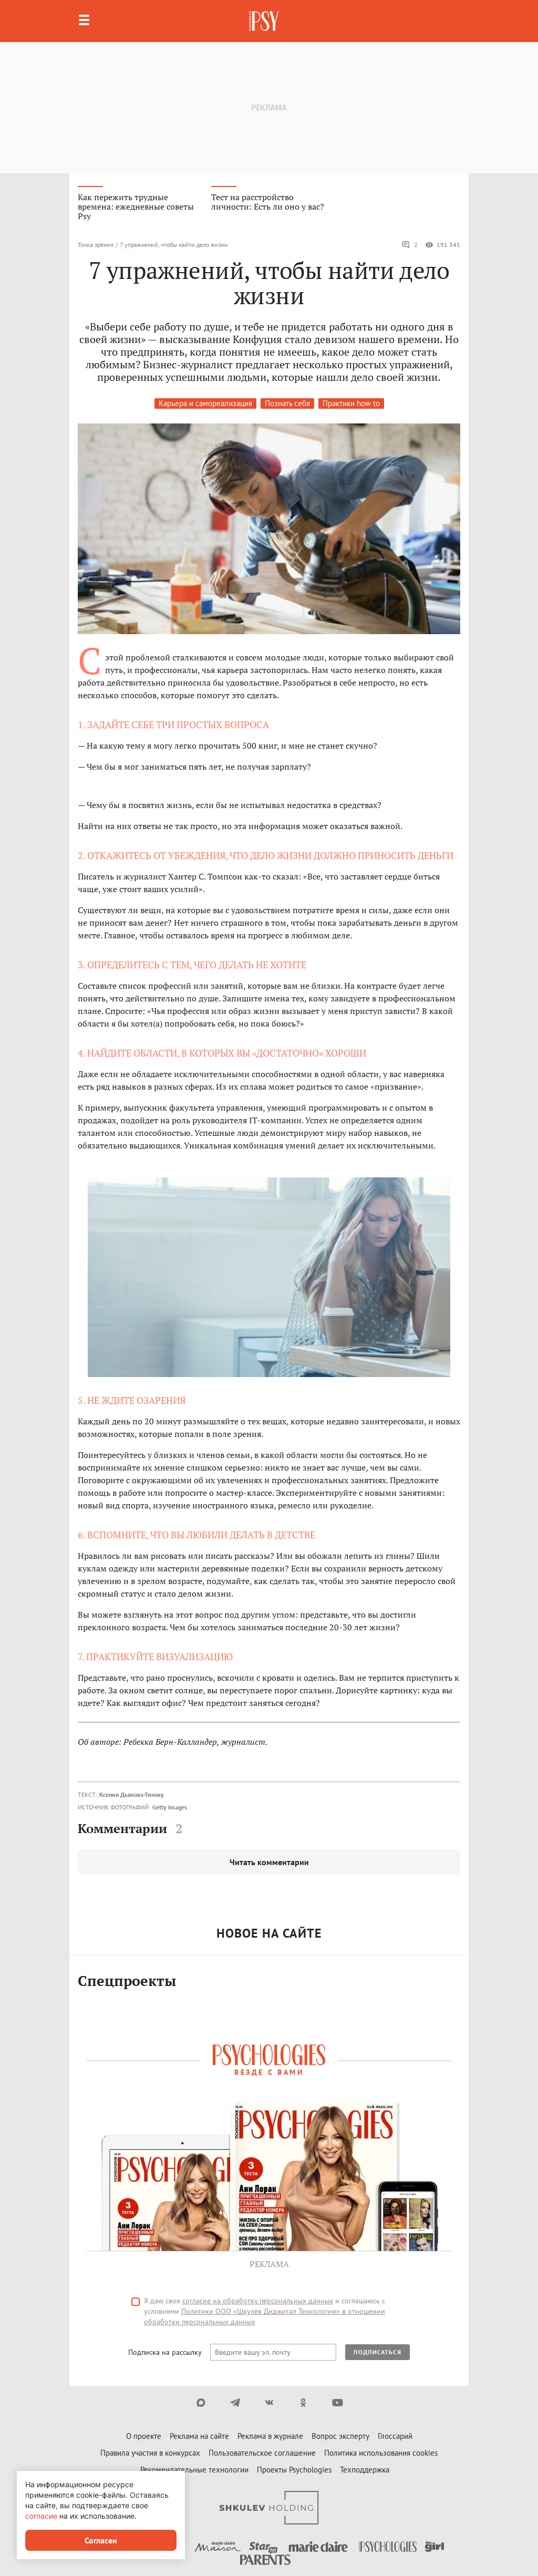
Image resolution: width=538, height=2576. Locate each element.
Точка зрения (95, 245)
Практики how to (351, 403)
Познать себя (287, 403)
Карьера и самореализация (205, 403)
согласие (41, 2515)
